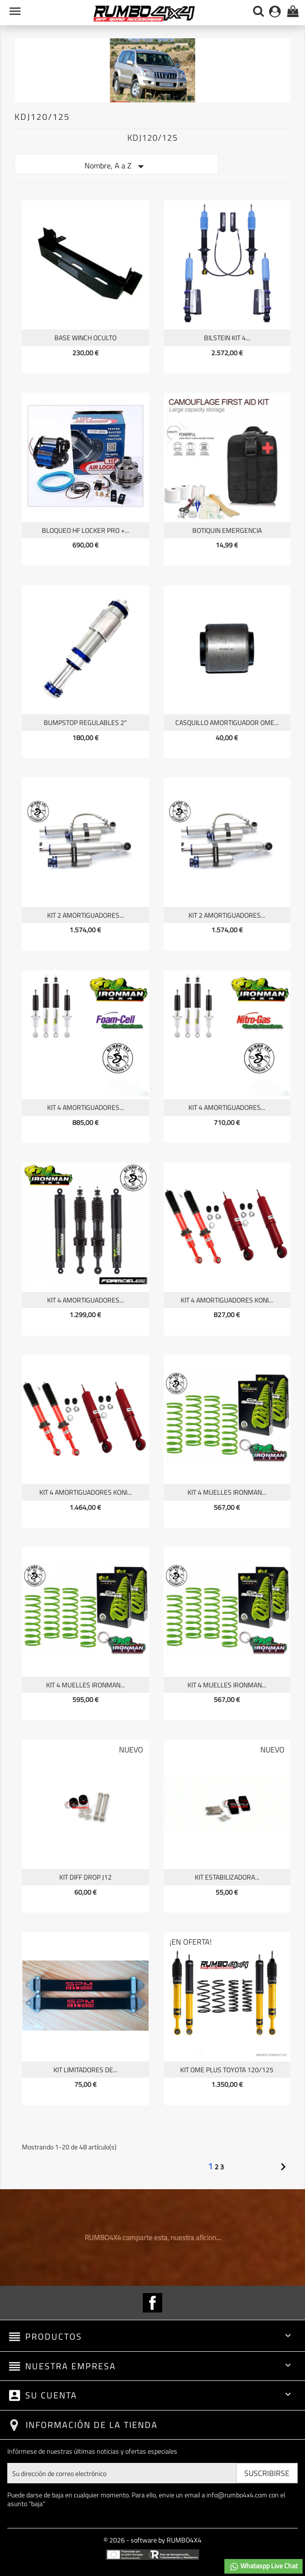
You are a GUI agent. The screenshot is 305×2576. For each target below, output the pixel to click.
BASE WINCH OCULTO (85, 337)
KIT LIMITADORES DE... (85, 2069)
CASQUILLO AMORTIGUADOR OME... (227, 722)
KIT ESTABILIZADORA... (227, 1877)
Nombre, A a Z (116, 166)
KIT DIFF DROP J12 (85, 1877)
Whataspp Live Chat (263, 2566)
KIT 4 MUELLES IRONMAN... (226, 1492)
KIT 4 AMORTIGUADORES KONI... (227, 1300)
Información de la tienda (92, 2424)
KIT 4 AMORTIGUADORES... (85, 1107)
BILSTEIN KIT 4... (227, 337)
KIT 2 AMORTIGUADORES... (85, 915)
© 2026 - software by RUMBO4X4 (152, 2540)
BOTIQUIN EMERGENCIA (227, 530)
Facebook (152, 2302)
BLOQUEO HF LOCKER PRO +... (85, 530)
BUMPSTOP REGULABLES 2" (85, 722)
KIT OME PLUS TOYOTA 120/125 (226, 2069)
